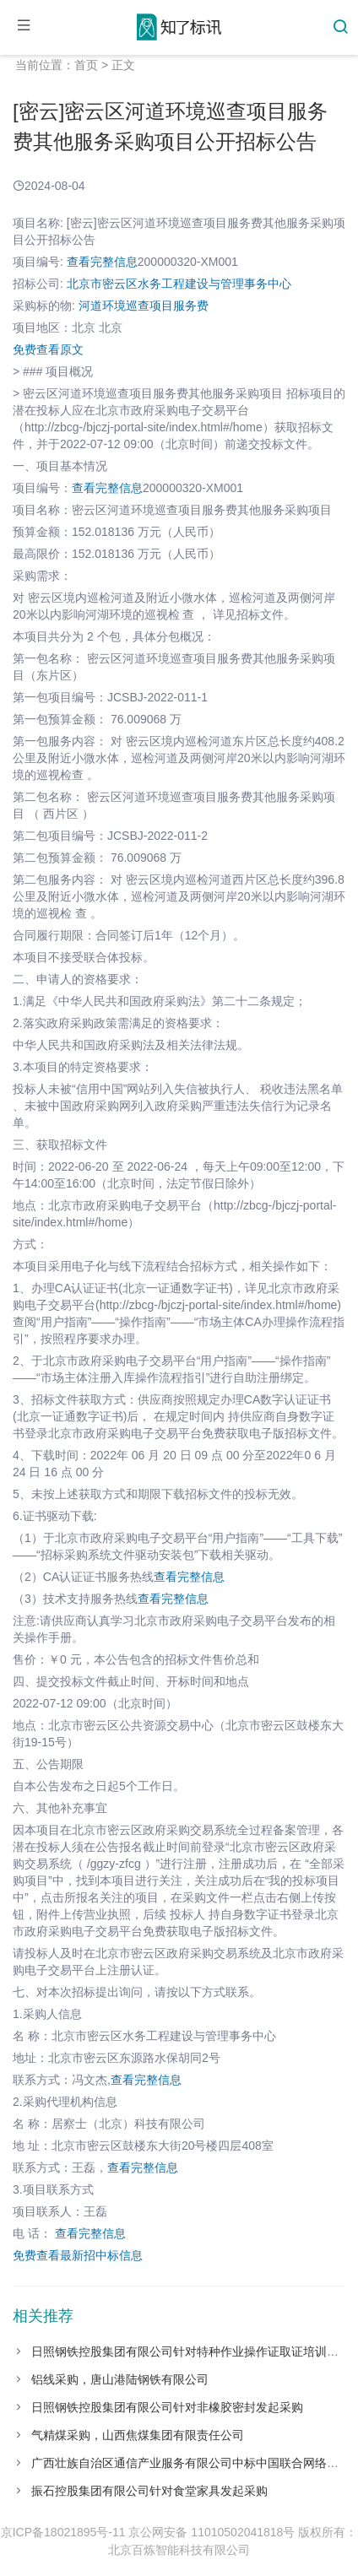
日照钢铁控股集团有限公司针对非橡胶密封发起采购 (167, 2407)
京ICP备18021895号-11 (63, 2532)
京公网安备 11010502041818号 (211, 2532)
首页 (86, 65)
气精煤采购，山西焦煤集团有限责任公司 (137, 2435)
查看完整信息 (102, 261)
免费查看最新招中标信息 (78, 2255)
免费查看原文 (48, 349)
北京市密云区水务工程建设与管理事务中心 (179, 283)
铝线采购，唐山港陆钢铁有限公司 (120, 2379)
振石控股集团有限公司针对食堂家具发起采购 (149, 2491)
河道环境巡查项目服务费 (144, 305)
